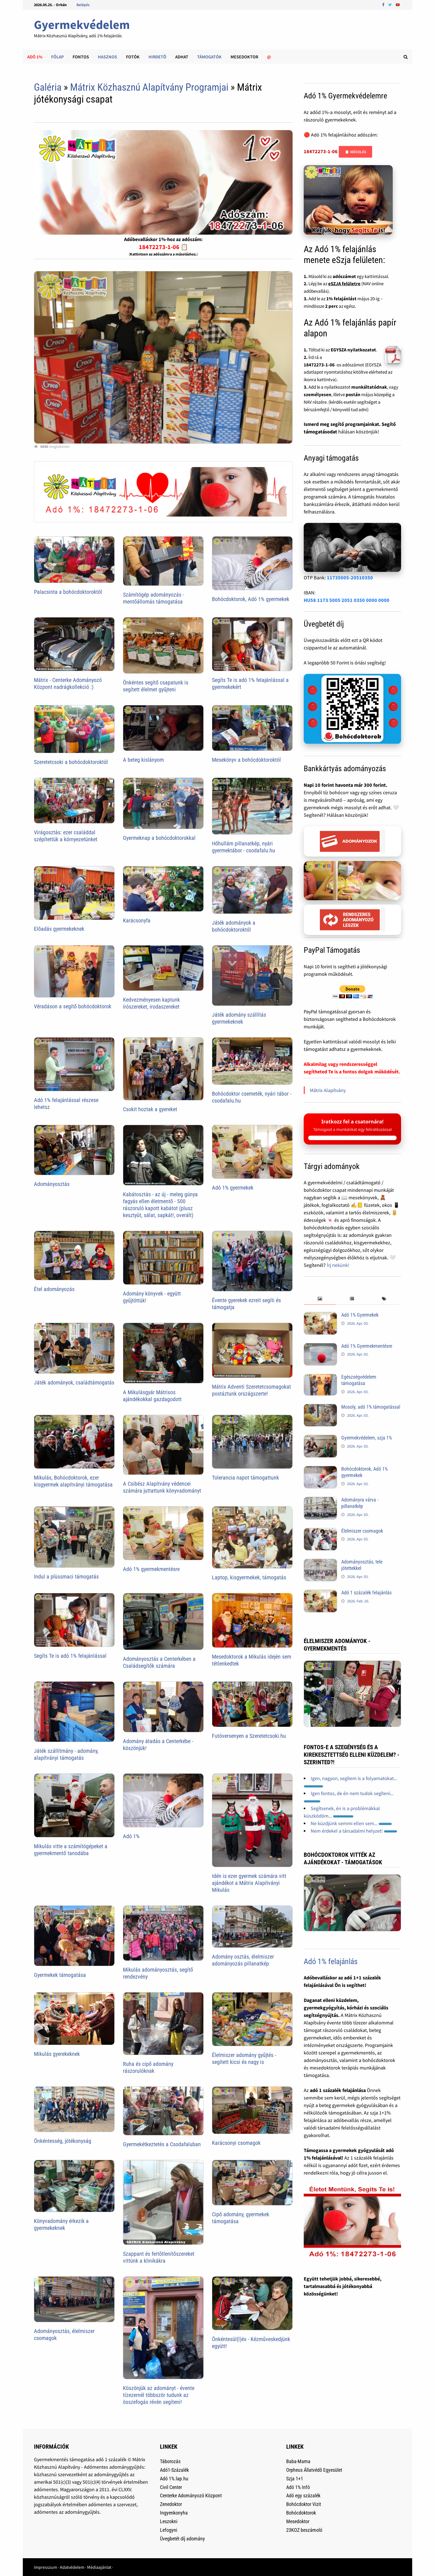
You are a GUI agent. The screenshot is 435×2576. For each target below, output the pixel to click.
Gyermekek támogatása (60, 1975)
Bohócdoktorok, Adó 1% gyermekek (250, 599)
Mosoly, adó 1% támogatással (370, 1407)
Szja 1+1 (294, 2478)
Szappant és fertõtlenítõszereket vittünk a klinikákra (158, 2257)
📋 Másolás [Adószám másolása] (355, 151)
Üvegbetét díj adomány (182, 2539)
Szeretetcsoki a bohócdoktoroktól (71, 762)
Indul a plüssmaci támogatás (66, 1576)
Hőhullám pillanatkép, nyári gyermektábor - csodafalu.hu (243, 847)
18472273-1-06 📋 (163, 247)
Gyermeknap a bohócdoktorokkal (159, 838)
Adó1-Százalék (174, 2470)
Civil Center (171, 2487)
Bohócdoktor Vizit (303, 2504)
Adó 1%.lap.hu (174, 2478)
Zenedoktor (171, 2504)
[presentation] (320, 1299)
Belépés (83, 4)
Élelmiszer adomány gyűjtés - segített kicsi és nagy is (244, 2058)
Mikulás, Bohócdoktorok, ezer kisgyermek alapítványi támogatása (73, 1481)
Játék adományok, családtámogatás (74, 1382)
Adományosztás (52, 1184)
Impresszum (45, 2567)
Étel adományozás (54, 1289)
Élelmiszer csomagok (362, 1531)
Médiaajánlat (99, 2567)
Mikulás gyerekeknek (57, 2054)
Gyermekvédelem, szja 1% (366, 1438)
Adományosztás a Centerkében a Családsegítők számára (159, 1662)
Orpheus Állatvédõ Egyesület (314, 2470)
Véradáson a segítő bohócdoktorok (72, 1006)
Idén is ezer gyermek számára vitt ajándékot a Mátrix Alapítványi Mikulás (249, 1883)
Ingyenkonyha (174, 2513)
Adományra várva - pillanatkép (359, 1503)
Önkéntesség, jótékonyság (62, 2141)
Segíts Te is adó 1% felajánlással (70, 1655)
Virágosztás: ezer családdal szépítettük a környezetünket (65, 836)
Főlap (57, 56)
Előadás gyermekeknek (59, 928)
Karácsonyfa (136, 920)
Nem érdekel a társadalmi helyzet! (354, 1831)
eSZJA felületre (344, 284)
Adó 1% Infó (298, 2487)
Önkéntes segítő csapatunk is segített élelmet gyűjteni (155, 686)
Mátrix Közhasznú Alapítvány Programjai (149, 87)
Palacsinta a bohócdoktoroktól (68, 592)
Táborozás (170, 2461)
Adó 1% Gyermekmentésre (366, 1346)
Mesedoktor (244, 56)
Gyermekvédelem (82, 24)
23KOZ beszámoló (304, 2530)
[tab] (320, 1299)
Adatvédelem (72, 2567)
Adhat (181, 56)
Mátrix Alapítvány (328, 1090)
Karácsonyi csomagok (236, 2143)
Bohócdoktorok (301, 2513)
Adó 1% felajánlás (331, 1961)
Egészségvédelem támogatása (358, 1380)
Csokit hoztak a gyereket (150, 1109)
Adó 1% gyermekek (232, 1187)
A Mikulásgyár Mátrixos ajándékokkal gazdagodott (152, 1396)
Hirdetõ (157, 56)
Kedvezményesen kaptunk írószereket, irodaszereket (151, 1003)
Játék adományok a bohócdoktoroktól (233, 926)
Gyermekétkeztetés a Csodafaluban (162, 2144)
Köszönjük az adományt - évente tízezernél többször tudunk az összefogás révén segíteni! (158, 2395)
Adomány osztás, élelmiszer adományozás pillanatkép (243, 1960)
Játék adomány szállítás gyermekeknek (239, 1018)
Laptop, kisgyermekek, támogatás (249, 1577)
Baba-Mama (298, 2461)
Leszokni (168, 2521)
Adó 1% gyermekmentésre (151, 1569)
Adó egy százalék (303, 2495)
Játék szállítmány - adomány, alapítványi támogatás (66, 1754)
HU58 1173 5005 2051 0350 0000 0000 (346, 600)
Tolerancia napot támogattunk (245, 1477)
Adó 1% (34, 56)
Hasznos (107, 56)
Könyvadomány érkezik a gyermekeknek (61, 2224)
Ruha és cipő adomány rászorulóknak (148, 2067)
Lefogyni (168, 2530)
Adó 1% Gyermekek (360, 1315)
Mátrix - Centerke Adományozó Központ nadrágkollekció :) (68, 683)
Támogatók (209, 56)
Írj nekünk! (338, 1265)
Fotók (133, 56)
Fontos (81, 56)
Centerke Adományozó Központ (191, 2495)
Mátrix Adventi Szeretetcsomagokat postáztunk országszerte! (251, 1390)
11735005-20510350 (350, 577)
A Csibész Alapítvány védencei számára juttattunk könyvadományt (162, 1487)
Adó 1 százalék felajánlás (366, 1592)
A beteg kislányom (143, 759)
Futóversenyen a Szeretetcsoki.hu (249, 1736)
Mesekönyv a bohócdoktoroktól (246, 759)
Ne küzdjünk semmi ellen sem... (351, 1823)
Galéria (47, 87)
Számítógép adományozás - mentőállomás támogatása (153, 598)
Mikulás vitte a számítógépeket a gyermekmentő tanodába (70, 1850)
